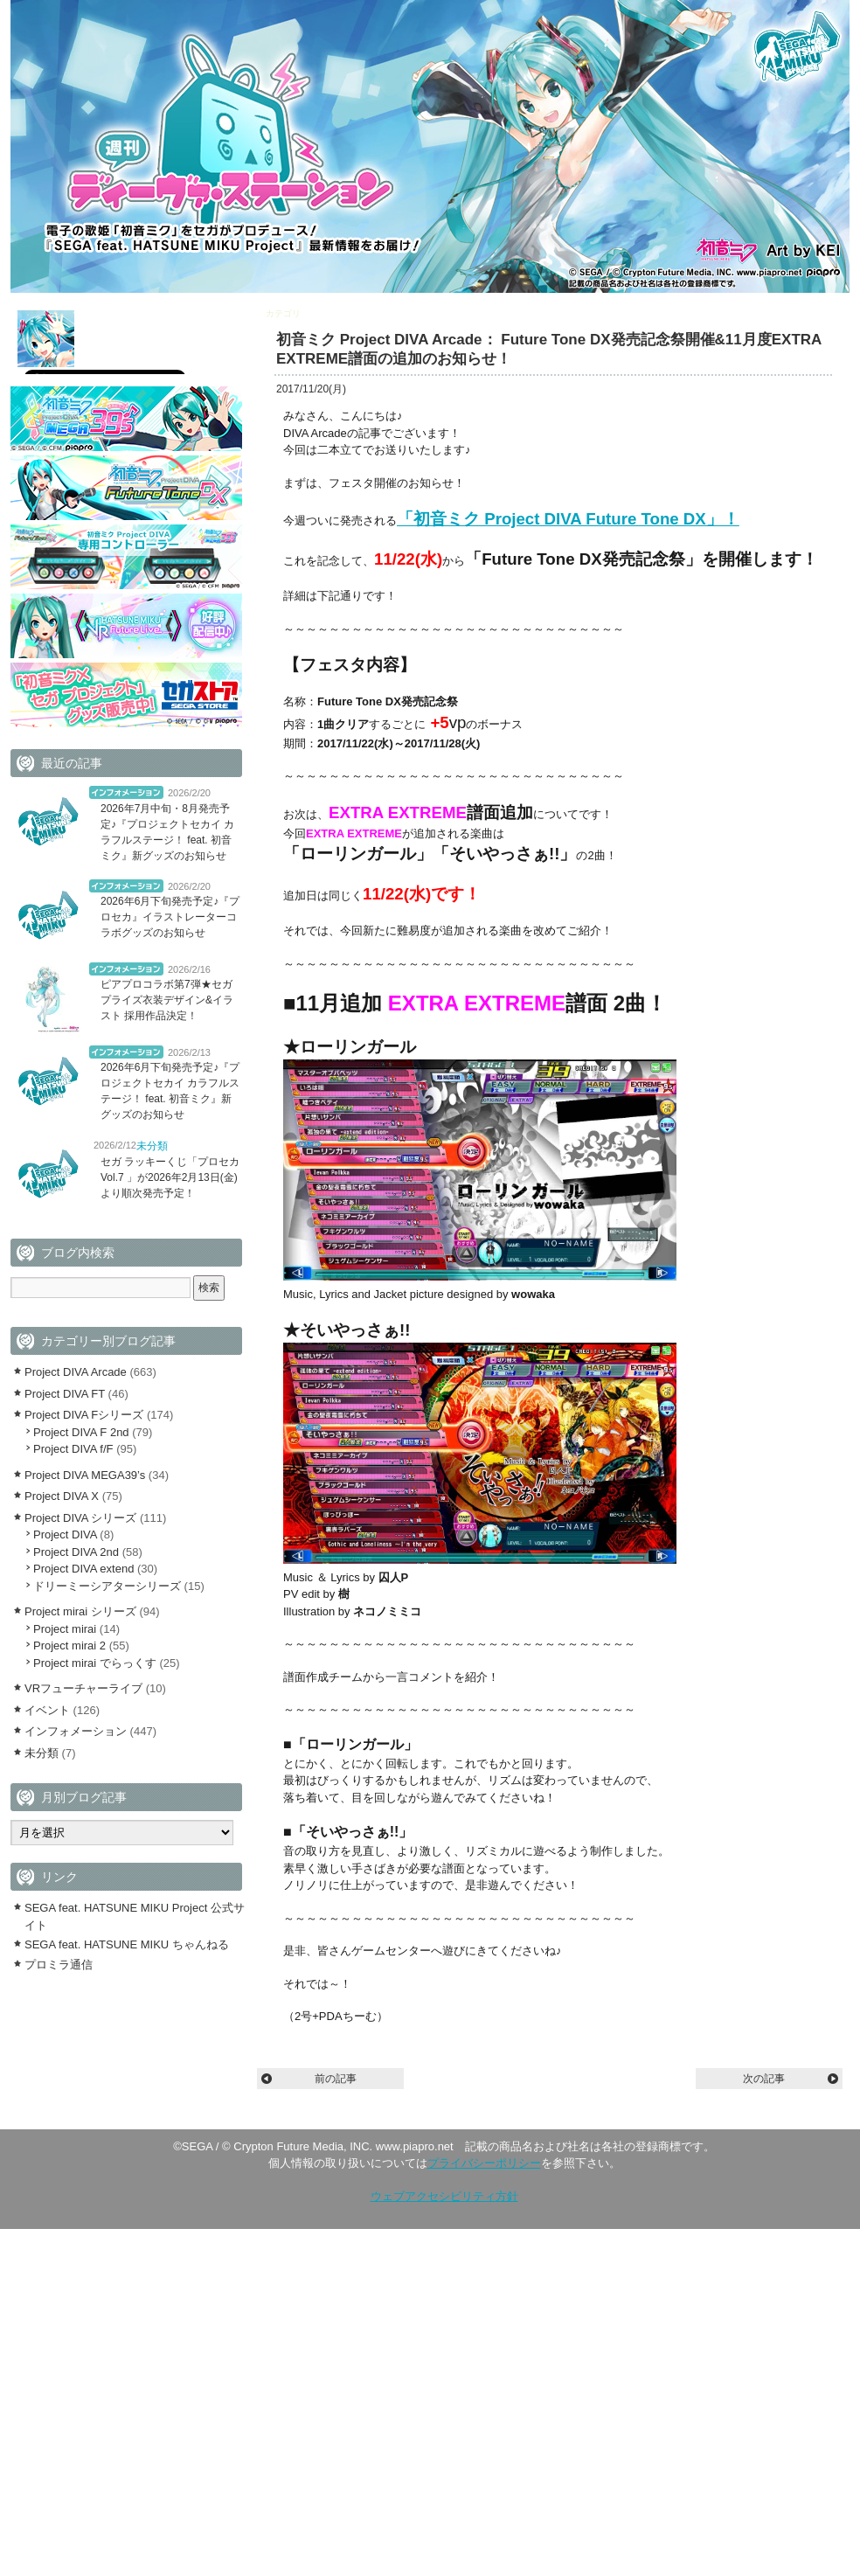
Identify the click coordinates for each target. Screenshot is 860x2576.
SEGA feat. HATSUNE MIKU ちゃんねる (126, 1944)
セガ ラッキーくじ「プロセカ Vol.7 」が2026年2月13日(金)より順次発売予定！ (175, 1177)
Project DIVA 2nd (76, 1552)
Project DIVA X (61, 1496)
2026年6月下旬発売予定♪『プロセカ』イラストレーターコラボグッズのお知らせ (170, 917)
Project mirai (64, 1628)
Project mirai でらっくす (94, 1663)
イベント (47, 1710)
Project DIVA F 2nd (81, 1432)
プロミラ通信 (58, 1964)
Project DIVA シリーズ (80, 1517)
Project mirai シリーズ (80, 1611)
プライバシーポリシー (484, 2163)
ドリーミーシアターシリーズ (107, 1586)
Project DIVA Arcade (342, 313)
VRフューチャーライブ (83, 1688)
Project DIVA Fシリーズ (83, 1414)
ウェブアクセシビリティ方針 (444, 2196)
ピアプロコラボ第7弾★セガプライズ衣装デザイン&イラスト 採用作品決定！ (167, 1000)
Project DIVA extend (83, 1568)
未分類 (152, 1146)
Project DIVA (65, 1534)
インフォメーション (126, 792)
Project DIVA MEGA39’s (84, 1475)
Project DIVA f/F (73, 1448)
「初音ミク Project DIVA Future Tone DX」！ (568, 519)
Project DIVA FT (64, 1393)
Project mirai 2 (69, 1645)
